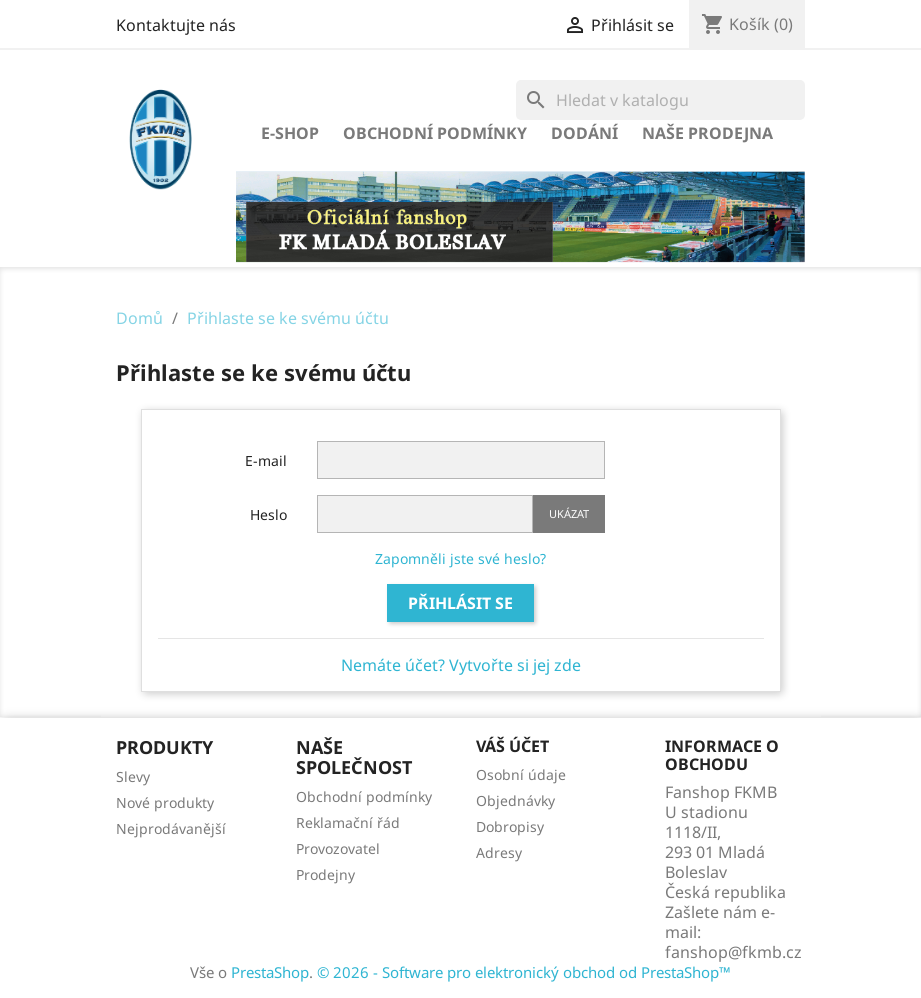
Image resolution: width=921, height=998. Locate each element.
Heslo (268, 514)
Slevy (133, 776)
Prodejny (325, 874)
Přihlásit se (460, 603)
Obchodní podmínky (435, 133)
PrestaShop (270, 972)
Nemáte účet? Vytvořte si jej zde (461, 665)
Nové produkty (165, 802)
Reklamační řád (348, 822)
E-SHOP (290, 133)
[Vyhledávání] (660, 100)
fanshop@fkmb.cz (733, 952)
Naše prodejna (707, 133)
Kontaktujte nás (176, 25)
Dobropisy (510, 826)
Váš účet (512, 746)
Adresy (499, 852)
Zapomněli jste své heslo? (460, 558)
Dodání (584, 133)
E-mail (266, 460)
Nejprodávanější (171, 828)
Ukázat (569, 513)
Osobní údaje (521, 774)
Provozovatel (338, 848)
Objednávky (515, 800)
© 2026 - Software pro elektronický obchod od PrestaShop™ (524, 972)
